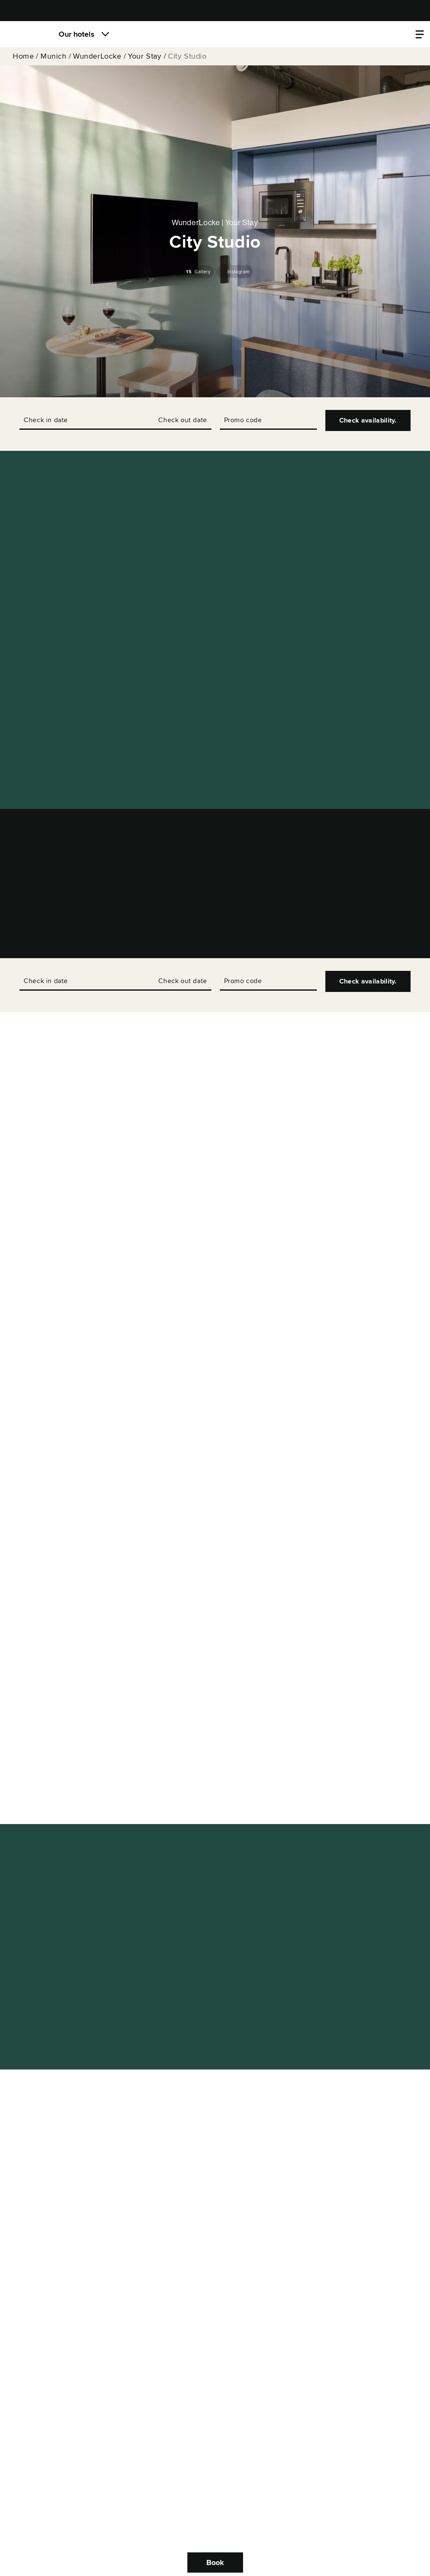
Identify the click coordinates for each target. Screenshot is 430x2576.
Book (215, 2562)
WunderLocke (97, 56)
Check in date (46, 420)
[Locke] (27, 34)
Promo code (243, 420)
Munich (54, 56)
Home (23, 56)
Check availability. (368, 420)
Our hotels (77, 34)
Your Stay (144, 56)
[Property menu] (420, 34)
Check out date (182, 420)
